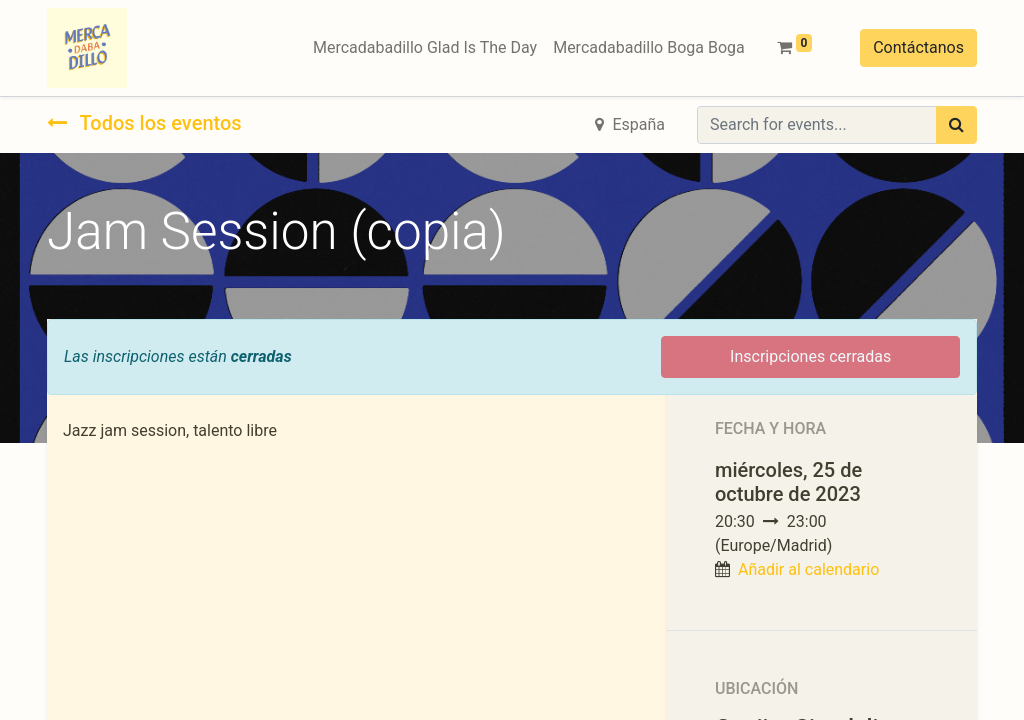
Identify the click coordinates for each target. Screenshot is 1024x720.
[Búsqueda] (956, 125)
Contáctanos (918, 47)
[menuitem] (425, 48)
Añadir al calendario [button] (808, 569)
